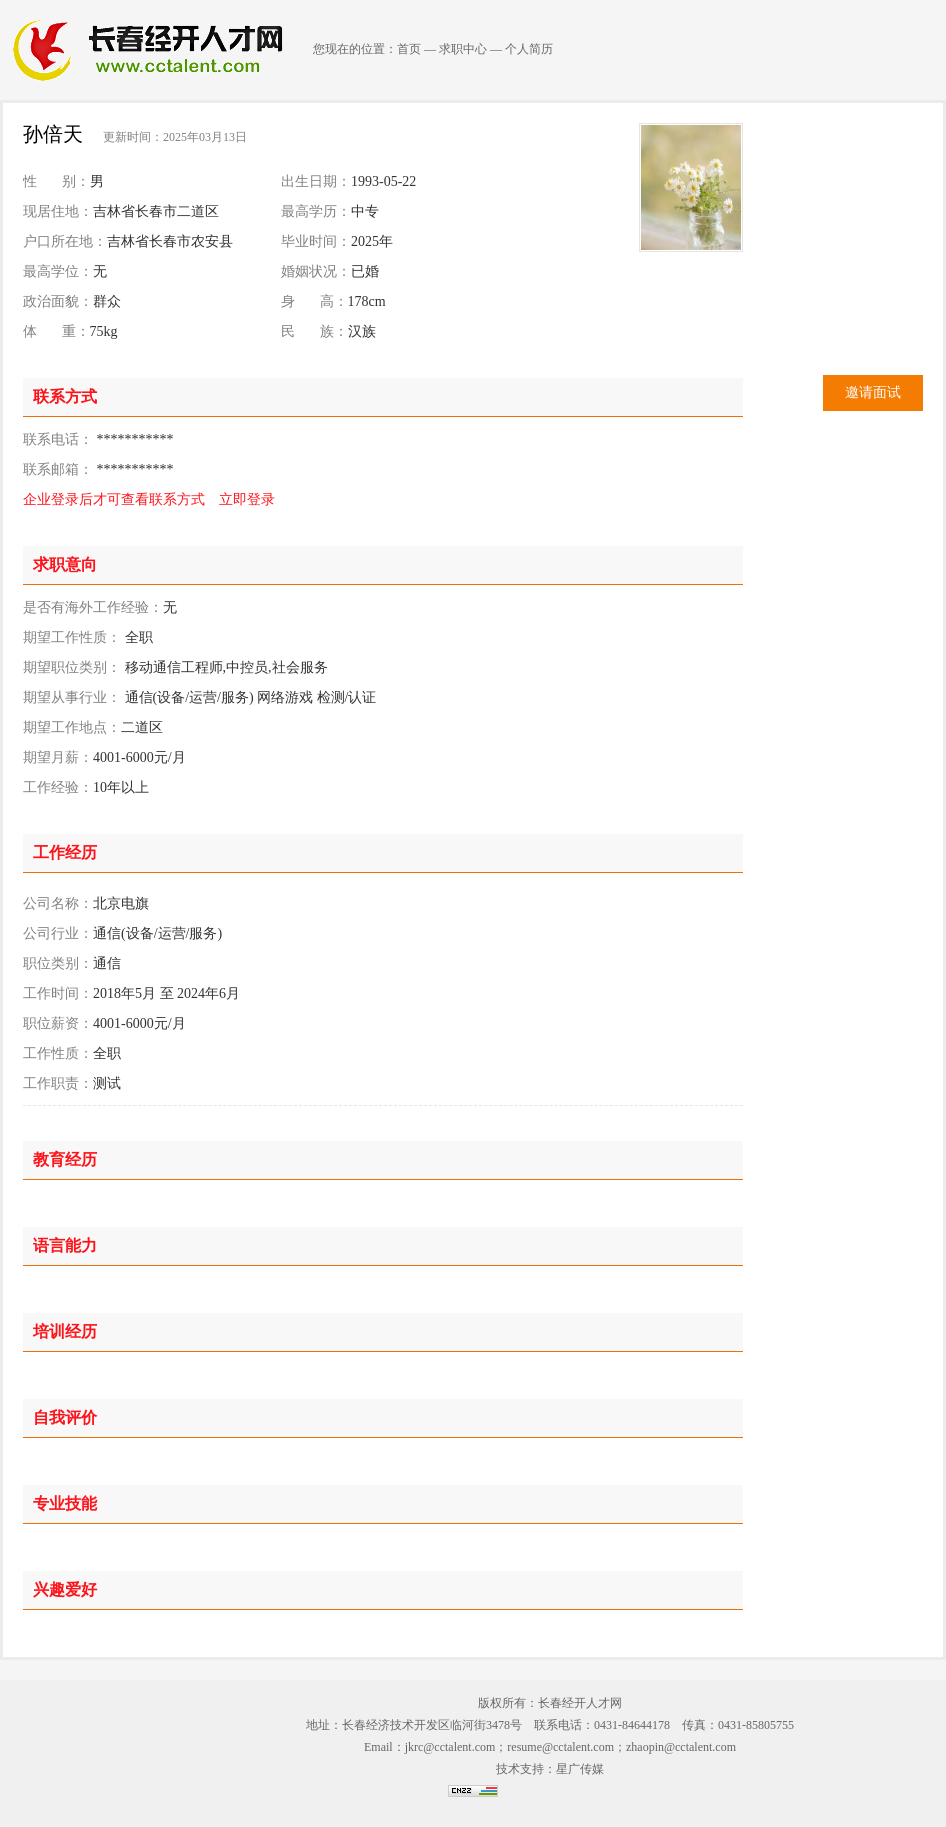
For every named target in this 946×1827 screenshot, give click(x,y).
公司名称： (58, 903)
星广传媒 (580, 1769)
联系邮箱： (58, 469)
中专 (365, 211)
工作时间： (58, 993)
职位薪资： (58, 1023)
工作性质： (58, 1053)
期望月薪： (58, 757)
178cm (367, 301)
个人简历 (529, 49)
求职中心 (463, 49)
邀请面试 (873, 392)
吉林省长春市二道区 (156, 211)
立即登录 (247, 499)
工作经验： (58, 787)
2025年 (372, 241)
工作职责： (58, 1083)
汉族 (362, 331)
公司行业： (58, 933)
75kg (104, 331)
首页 (409, 49)
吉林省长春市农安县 (170, 241)
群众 (107, 301)
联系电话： (58, 439)
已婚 (365, 271)
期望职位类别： (72, 667)
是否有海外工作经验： (93, 607)
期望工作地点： (72, 727)
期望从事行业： (72, 697)
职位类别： (58, 963)
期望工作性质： (72, 637)
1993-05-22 (383, 181)
